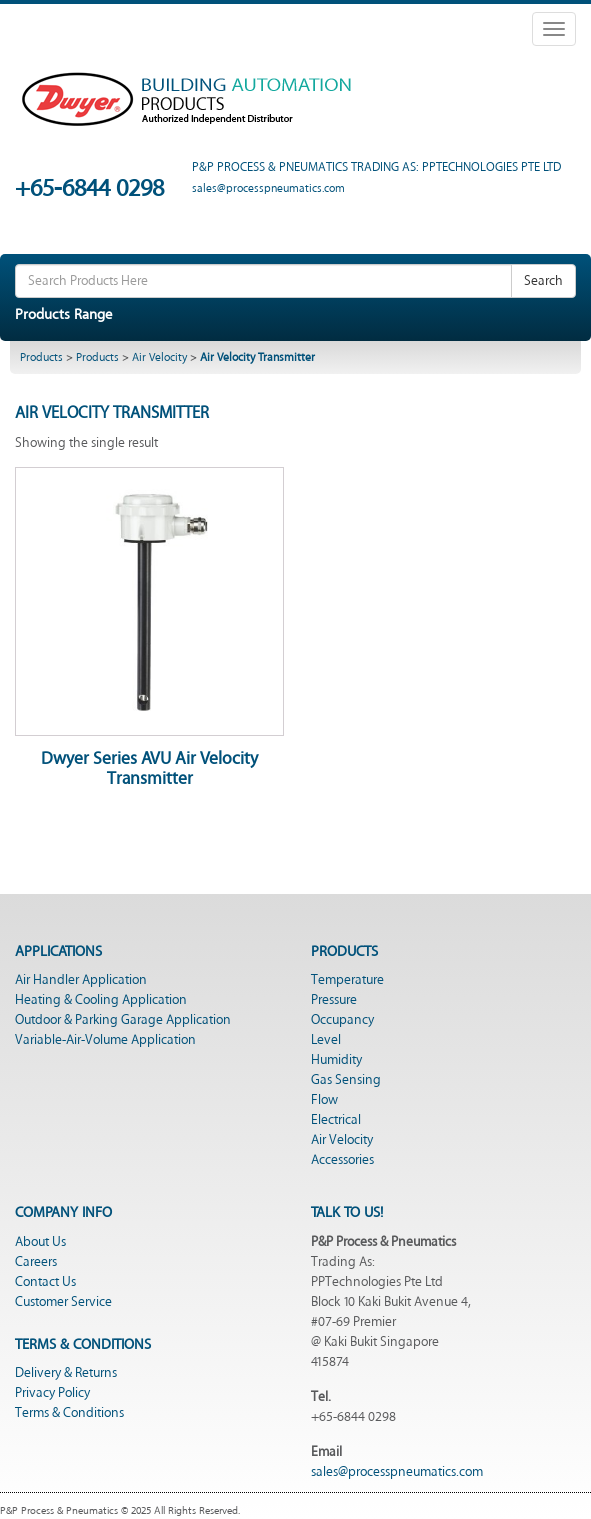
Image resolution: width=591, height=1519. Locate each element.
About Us (40, 1242)
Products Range (63, 314)
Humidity (336, 1060)
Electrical (336, 1120)
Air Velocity (159, 357)
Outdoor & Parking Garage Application (123, 1020)
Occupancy (342, 1020)
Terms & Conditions (69, 1413)
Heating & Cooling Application (101, 1000)
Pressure (334, 1000)
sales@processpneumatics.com (397, 1472)
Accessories (342, 1160)
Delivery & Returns (66, 1373)
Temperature (347, 980)
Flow (324, 1100)
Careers (36, 1262)
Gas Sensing (346, 1080)
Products (41, 357)
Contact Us (45, 1282)
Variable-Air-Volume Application (105, 1040)
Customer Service (63, 1302)
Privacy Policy (52, 1393)
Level (326, 1040)
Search (543, 281)
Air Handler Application (81, 980)
